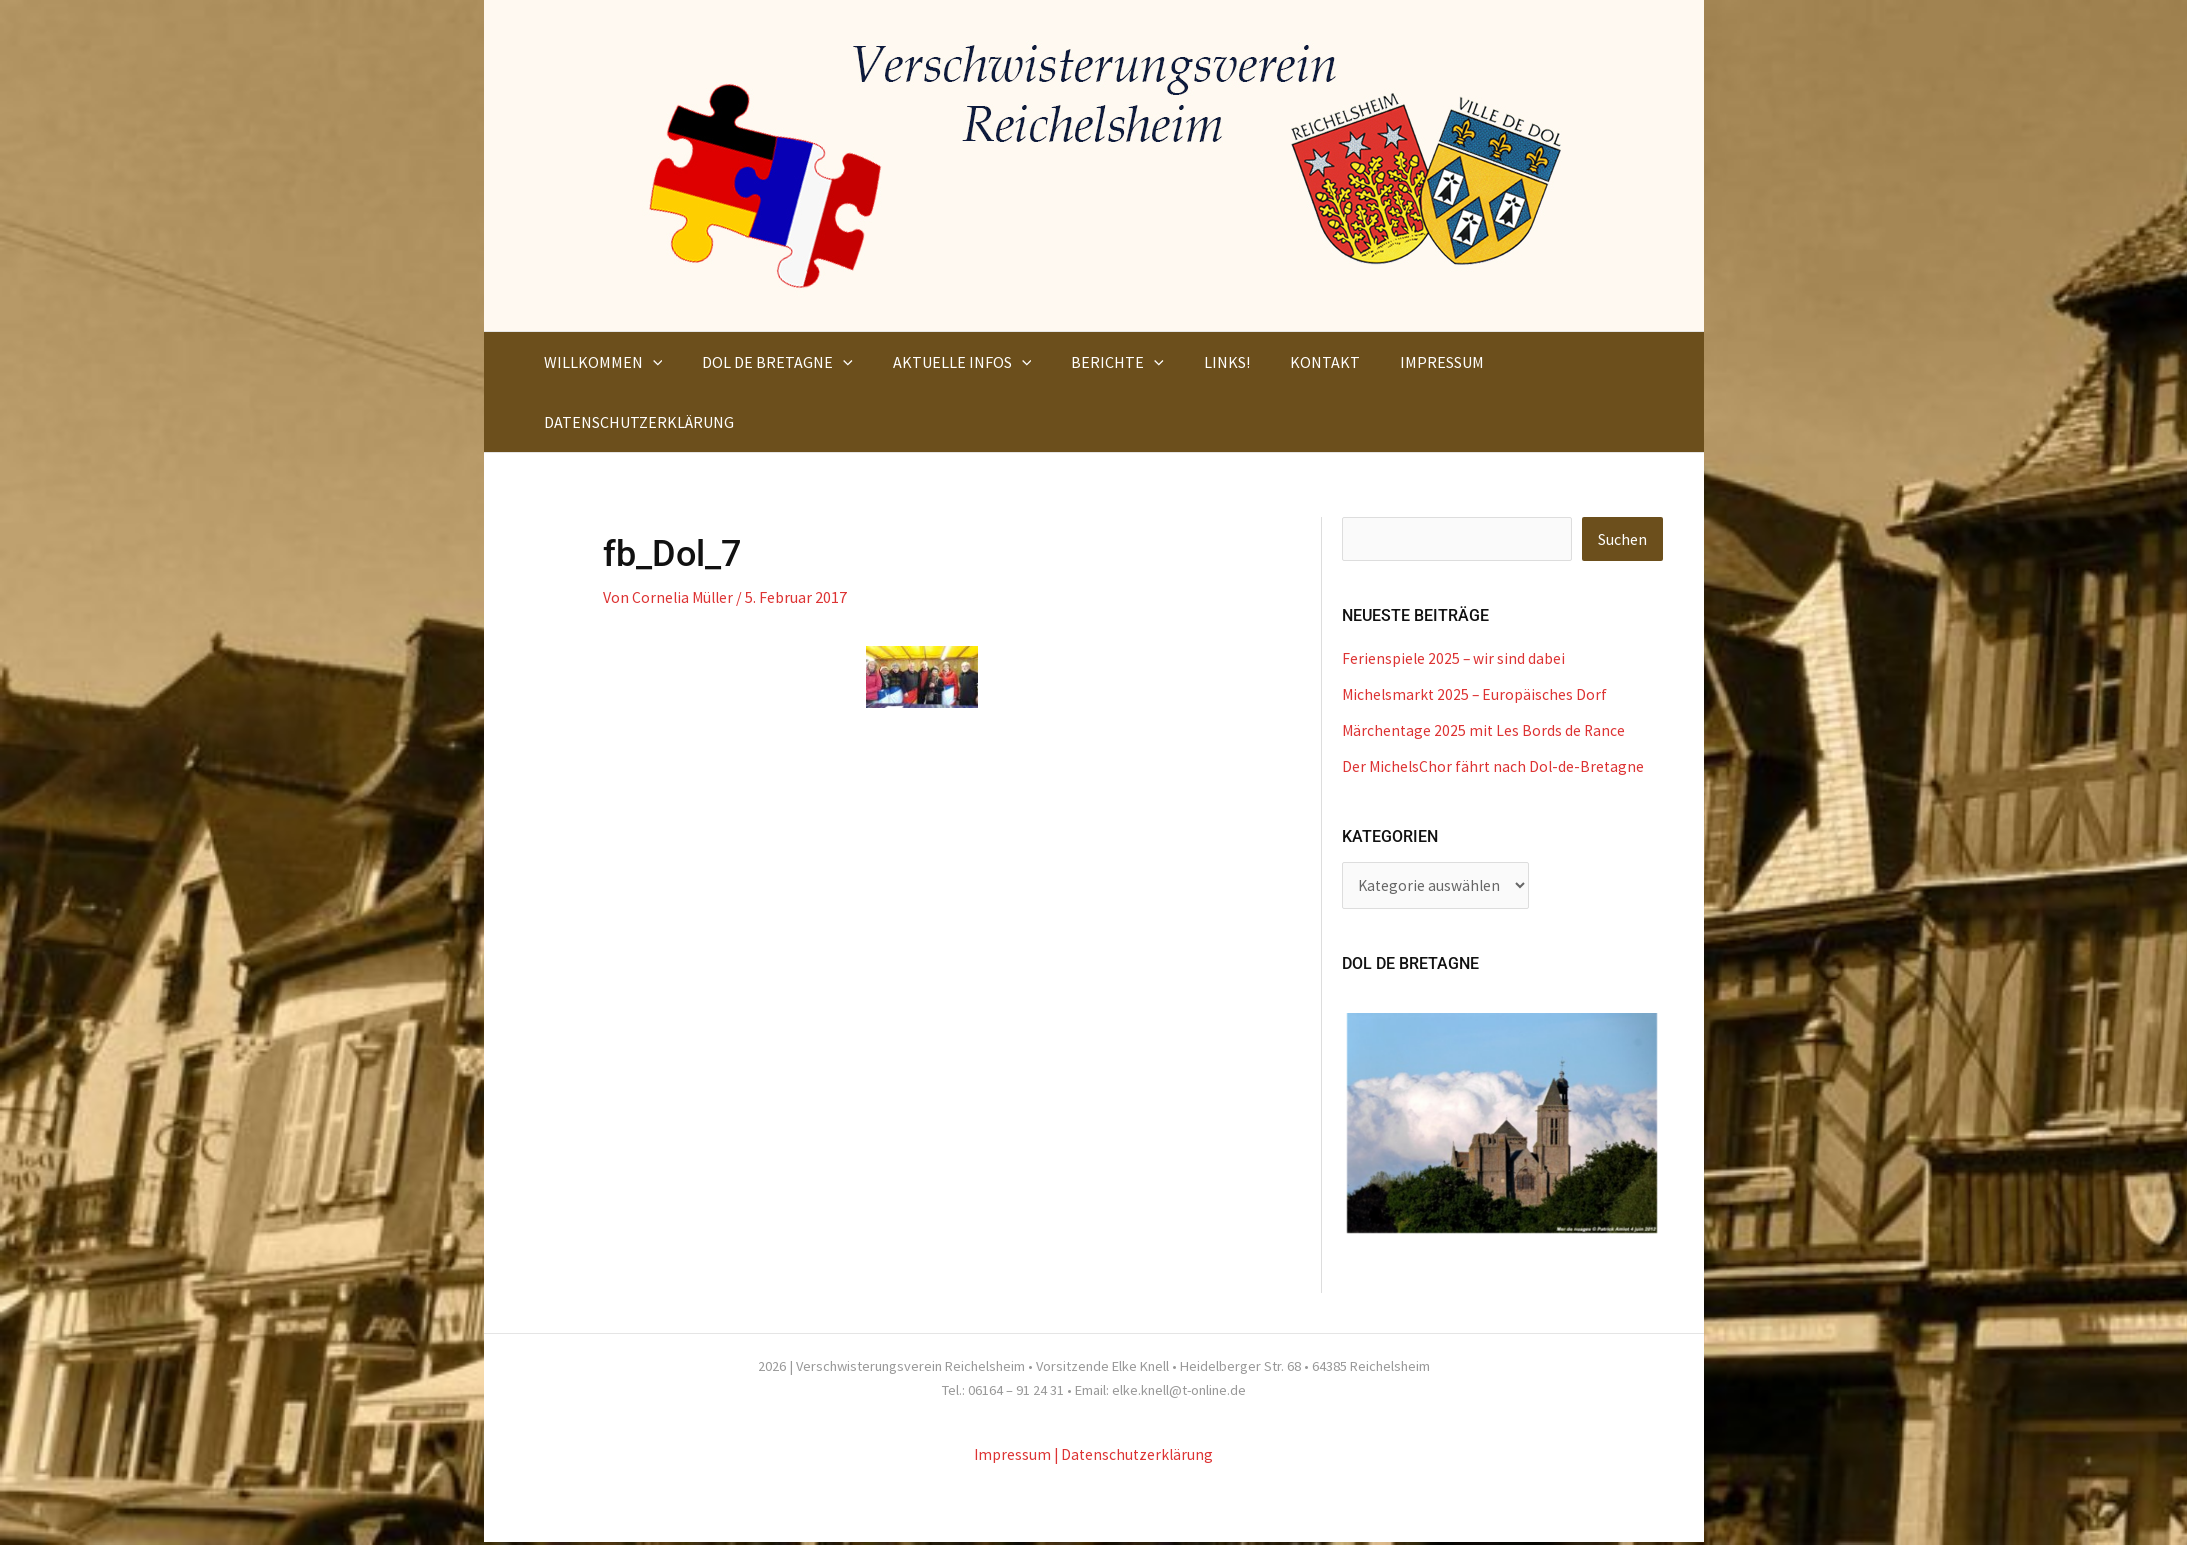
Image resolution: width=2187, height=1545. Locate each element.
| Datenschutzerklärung (1134, 1457)
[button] (649, 362)
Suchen (1622, 540)
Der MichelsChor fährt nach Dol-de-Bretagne (1495, 767)
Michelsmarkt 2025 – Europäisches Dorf (1476, 695)
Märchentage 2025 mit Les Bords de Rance (1485, 731)
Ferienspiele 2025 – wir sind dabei (1454, 659)
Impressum (1011, 1457)
